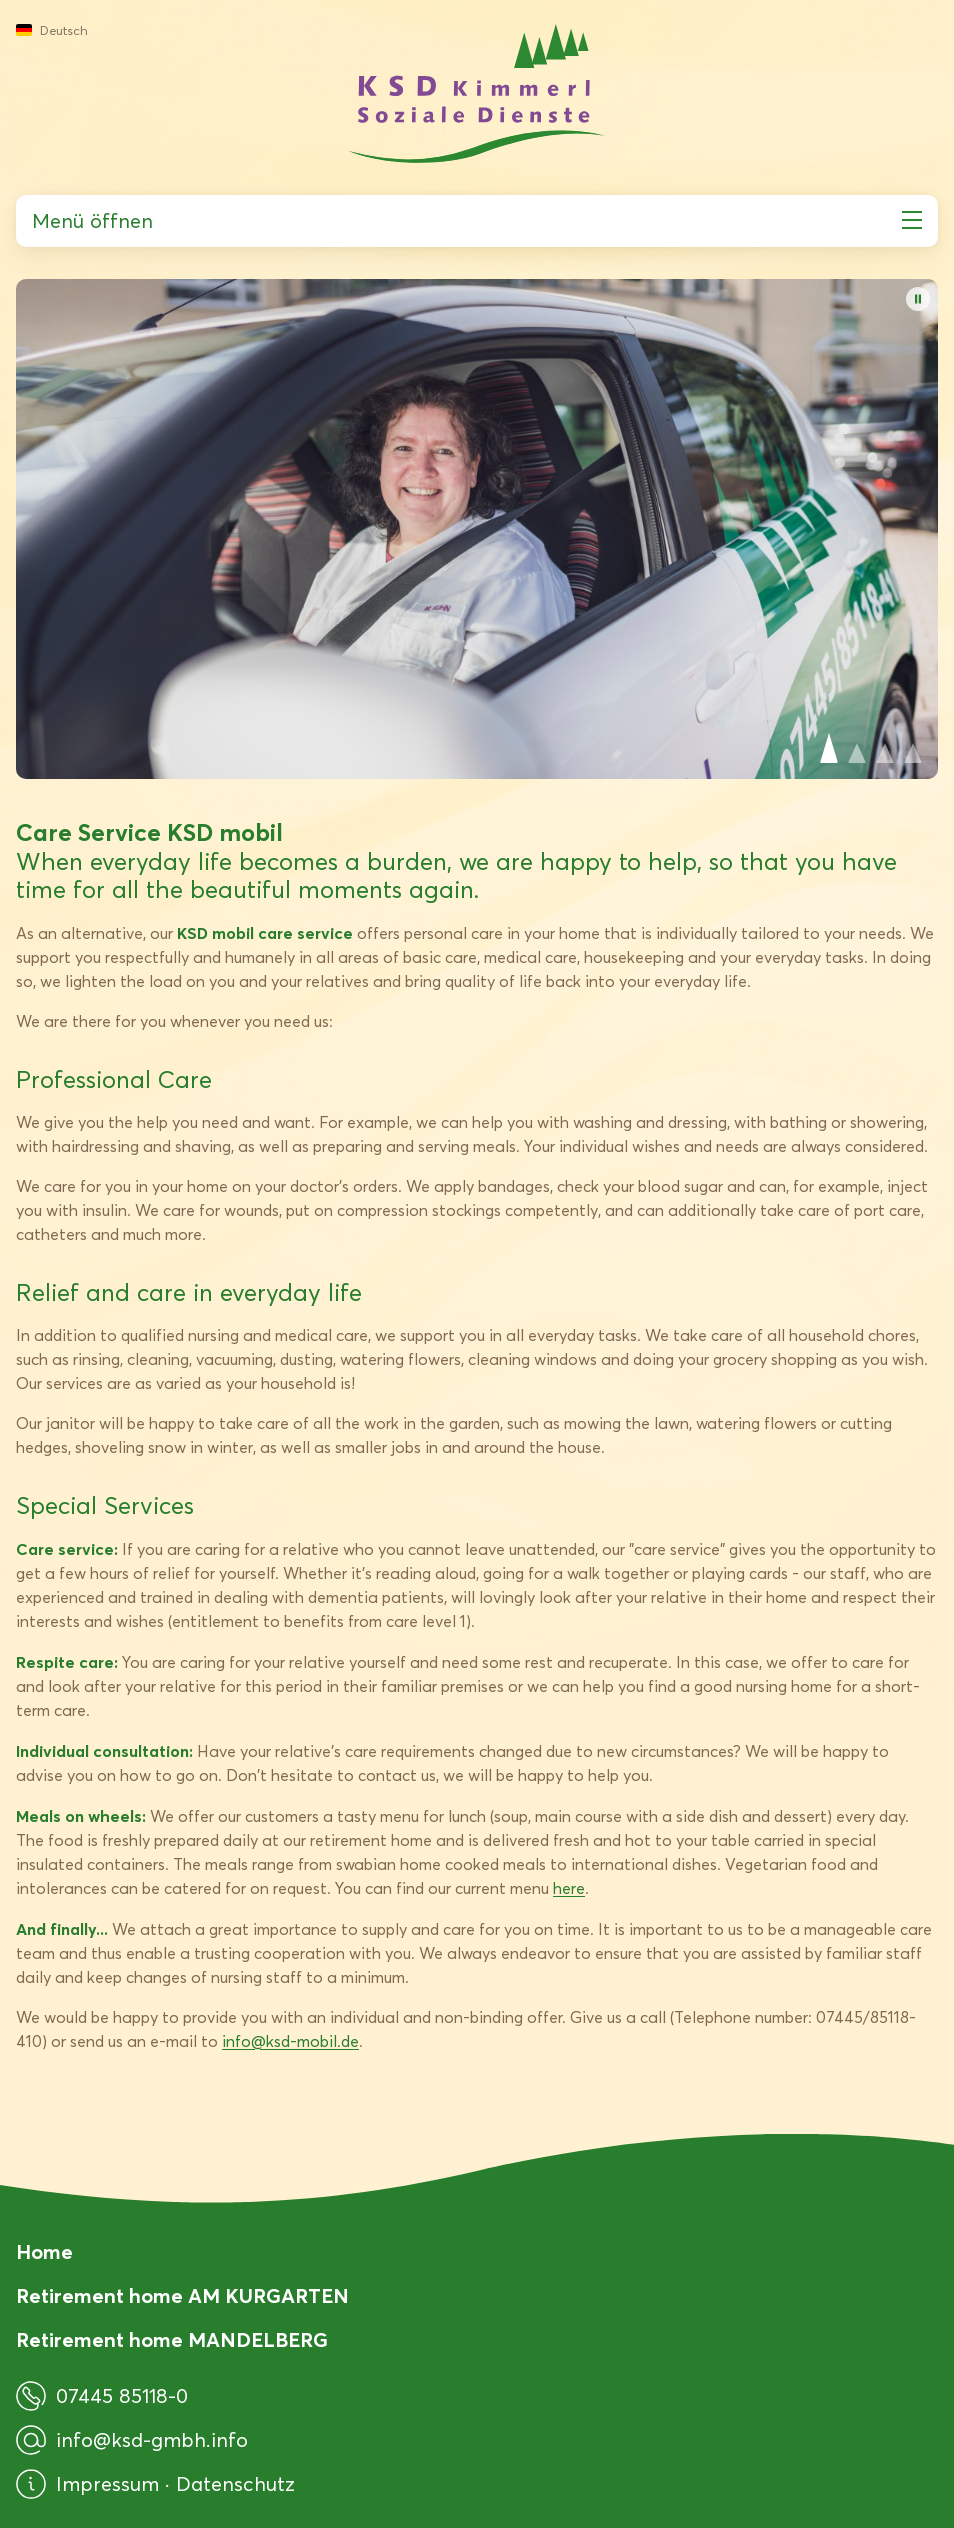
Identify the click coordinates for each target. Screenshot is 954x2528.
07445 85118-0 (102, 2396)
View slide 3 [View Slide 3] (885, 748)
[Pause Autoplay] (918, 299)
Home (44, 2252)
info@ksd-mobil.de (290, 2041)
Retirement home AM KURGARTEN (182, 2296)
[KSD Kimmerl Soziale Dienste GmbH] (477, 93)
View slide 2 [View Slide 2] (857, 748)
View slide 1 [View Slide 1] (829, 748)
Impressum (110, 2484)
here (569, 1888)
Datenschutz (235, 2484)
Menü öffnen (477, 221)
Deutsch (52, 30)
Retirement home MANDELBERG (172, 2340)
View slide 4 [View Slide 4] (913, 748)
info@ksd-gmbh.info (132, 2440)
